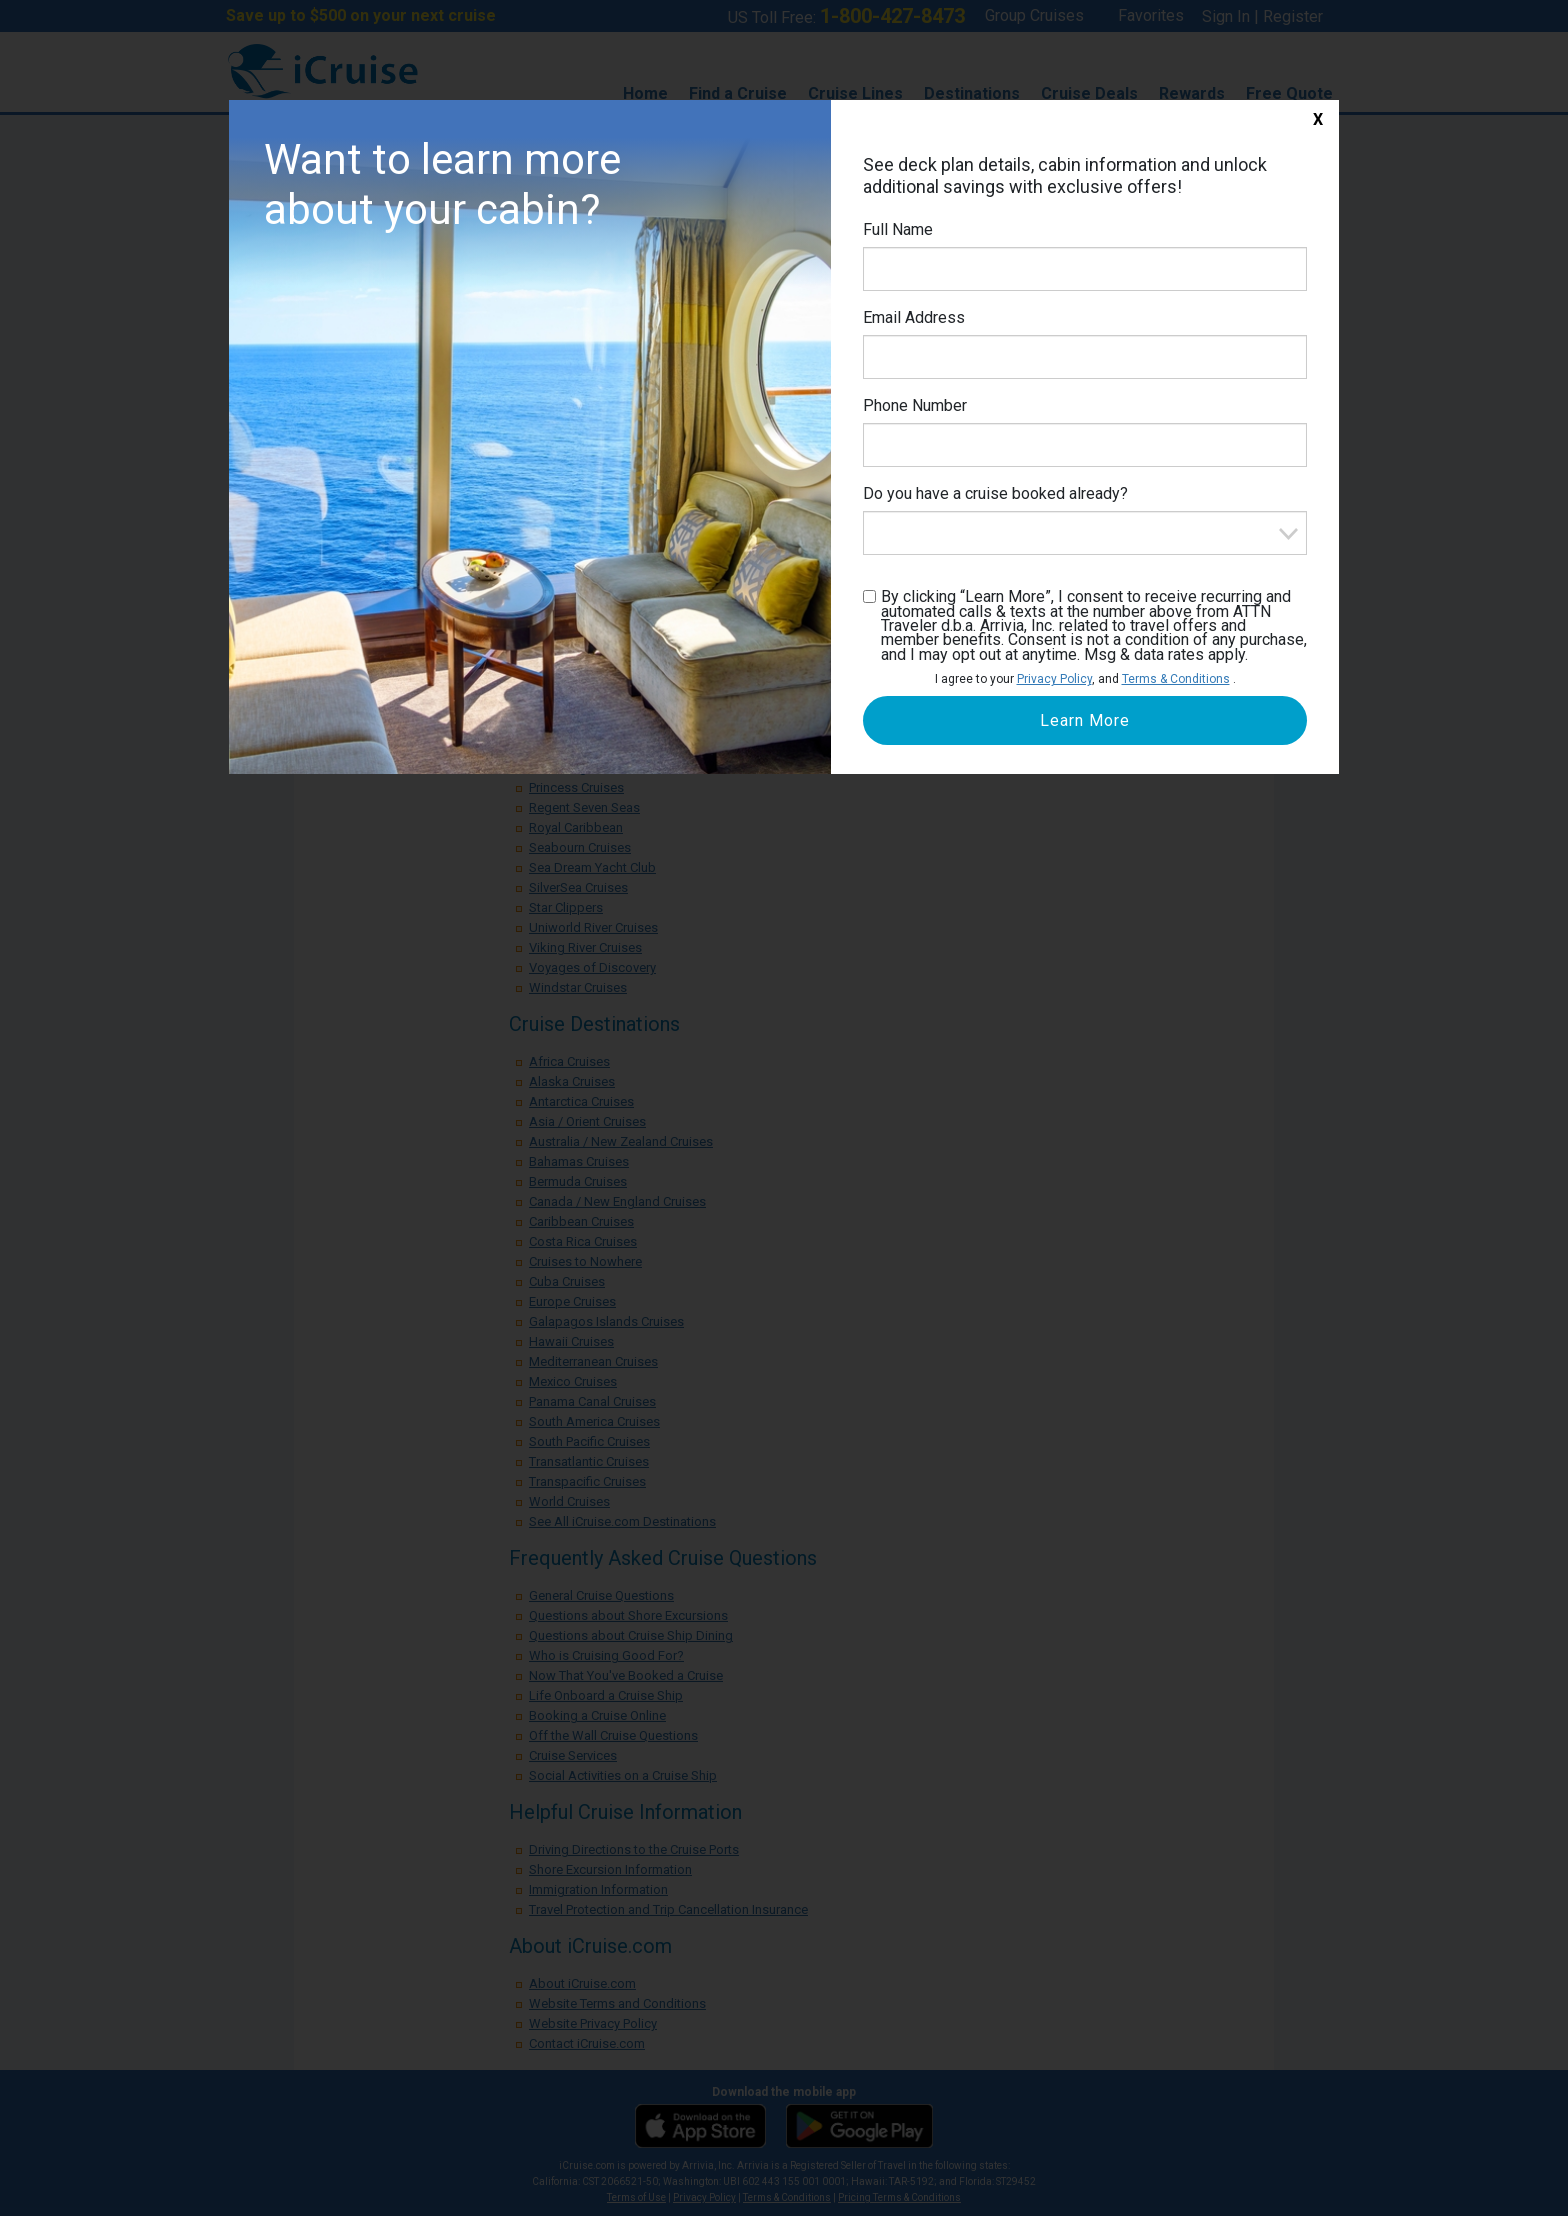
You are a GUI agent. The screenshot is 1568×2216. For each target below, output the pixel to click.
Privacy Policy (1054, 679)
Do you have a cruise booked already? (995, 493)
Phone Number (915, 405)
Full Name (898, 229)
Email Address (914, 317)
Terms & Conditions (1176, 679)
